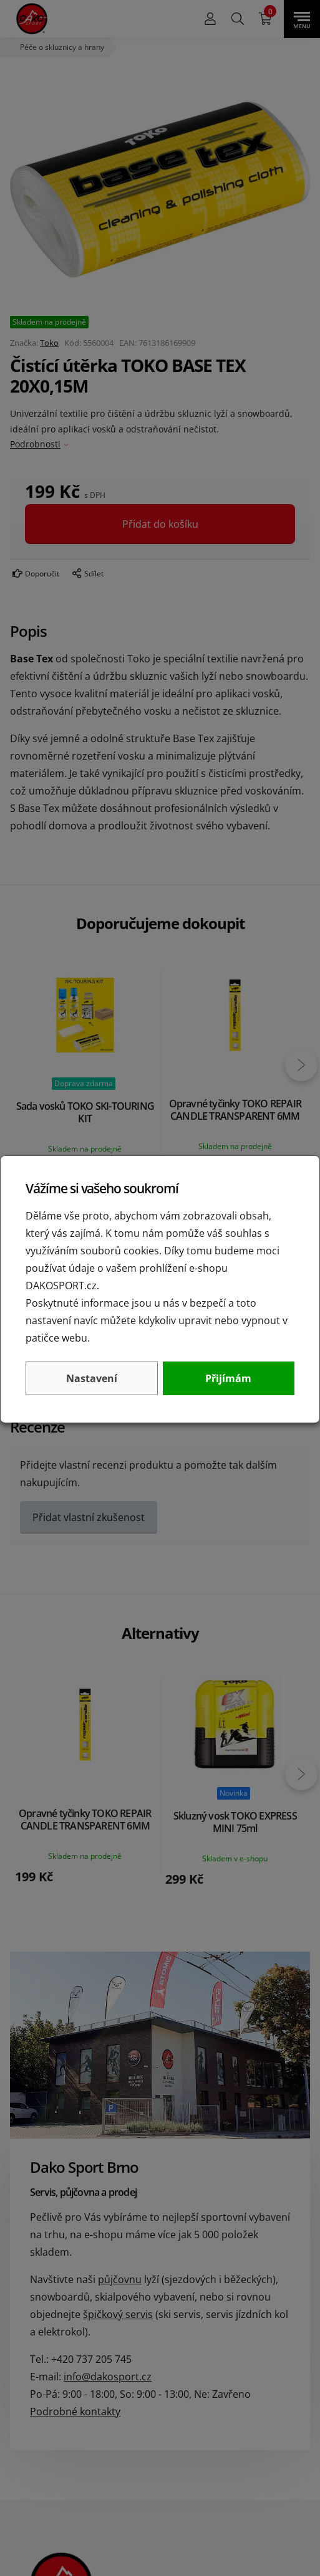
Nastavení (91, 1378)
